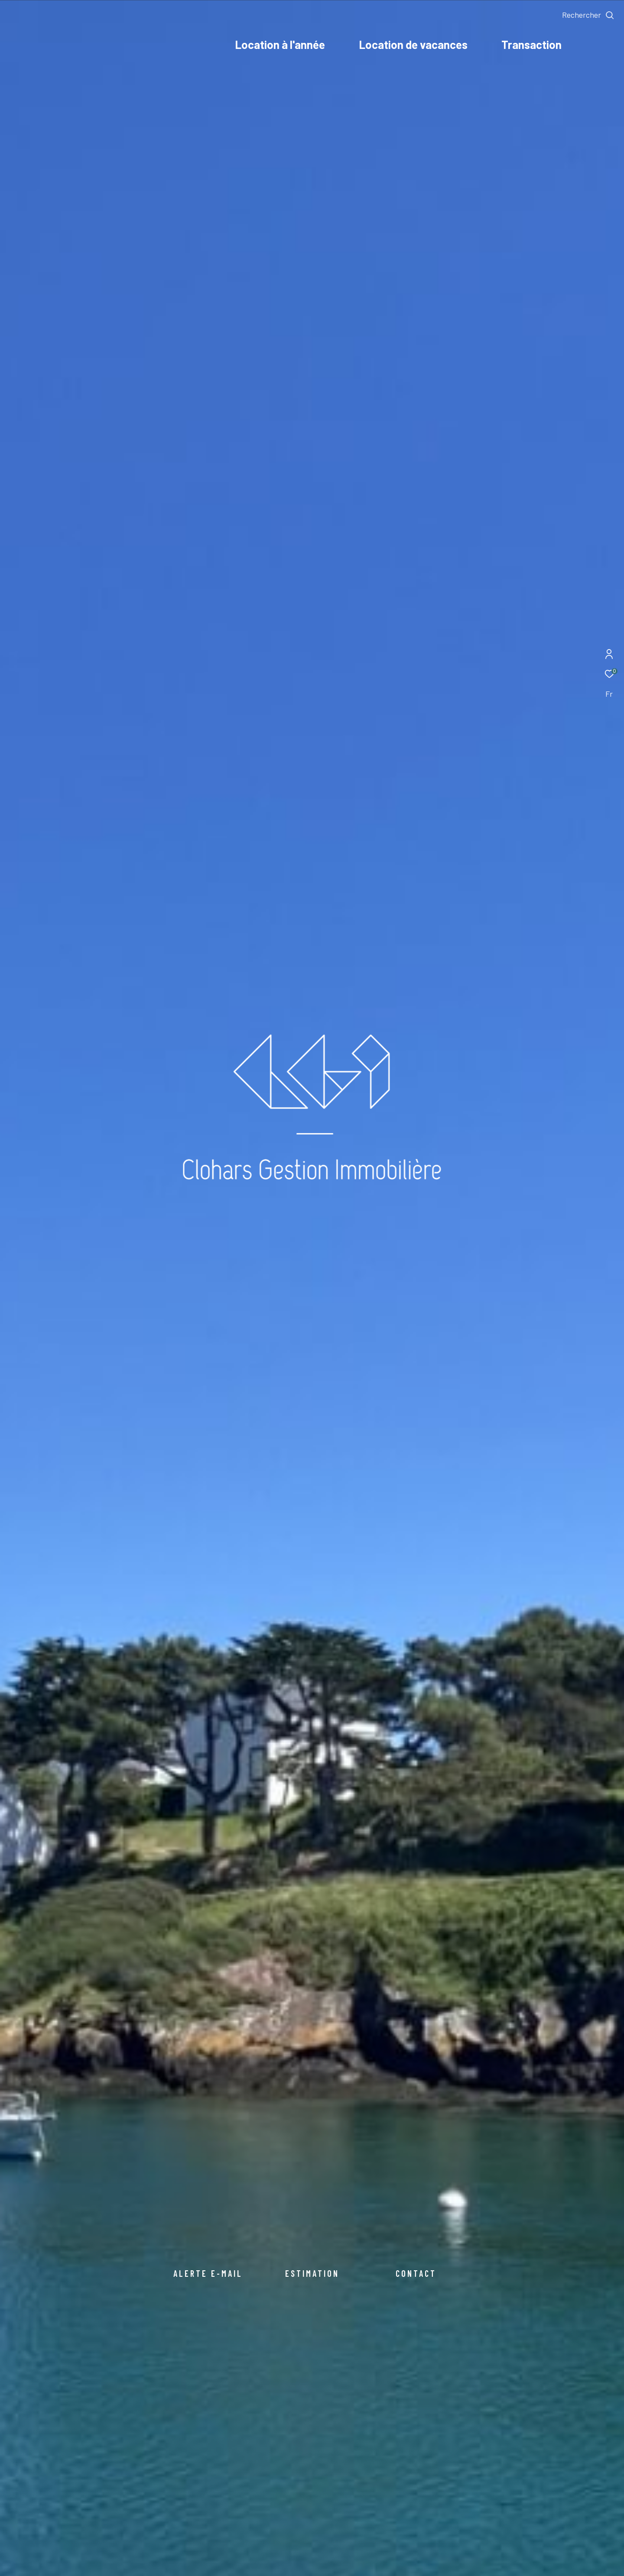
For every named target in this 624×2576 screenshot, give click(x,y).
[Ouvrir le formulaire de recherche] (588, 15)
